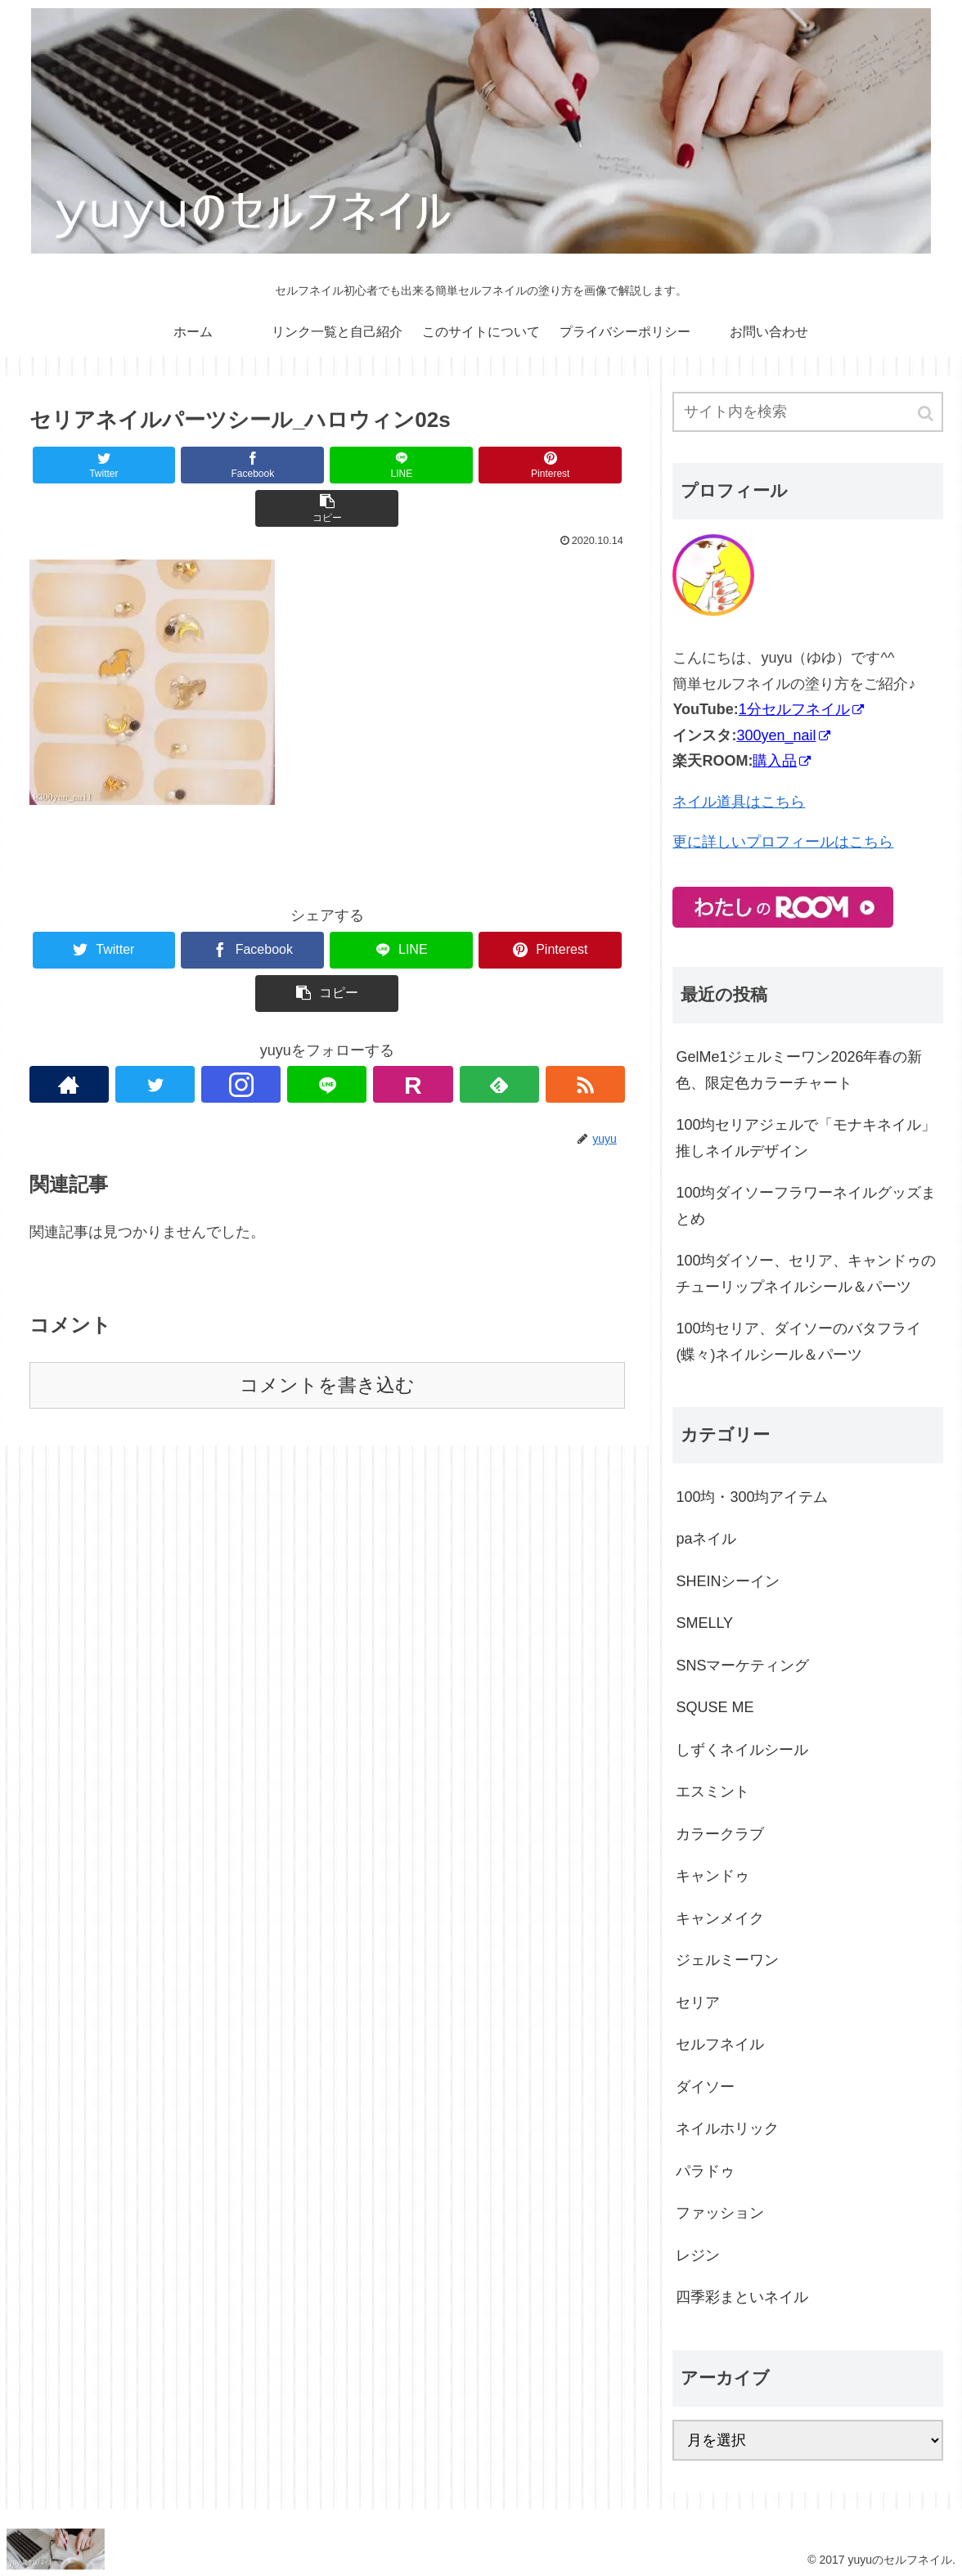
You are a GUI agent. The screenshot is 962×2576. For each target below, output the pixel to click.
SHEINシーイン (728, 1581)
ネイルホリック (727, 2128)
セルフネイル (720, 2044)
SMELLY (704, 1623)
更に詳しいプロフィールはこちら (782, 842)
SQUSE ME (714, 1707)
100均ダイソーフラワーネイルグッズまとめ (806, 1206)
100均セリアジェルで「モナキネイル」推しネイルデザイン (806, 1138)
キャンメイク (720, 1918)
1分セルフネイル (801, 709)
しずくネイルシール (742, 1750)
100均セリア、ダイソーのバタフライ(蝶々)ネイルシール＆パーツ (798, 1341)
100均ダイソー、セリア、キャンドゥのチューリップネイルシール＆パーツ (806, 1273)
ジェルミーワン (727, 1960)
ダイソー (705, 2087)
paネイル (706, 1539)
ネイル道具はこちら (738, 801)
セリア (698, 2002)
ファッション (720, 2213)
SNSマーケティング (742, 1665)
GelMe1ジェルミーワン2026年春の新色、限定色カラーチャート (799, 1070)
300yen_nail (782, 735)
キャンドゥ (712, 1876)
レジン (698, 2255)
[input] (807, 412)
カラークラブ (720, 1834)
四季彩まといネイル (742, 2297)
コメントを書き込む (327, 1385)
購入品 (782, 761)
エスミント (712, 1791)
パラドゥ (705, 2171)
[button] (926, 413)
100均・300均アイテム (752, 1497)
